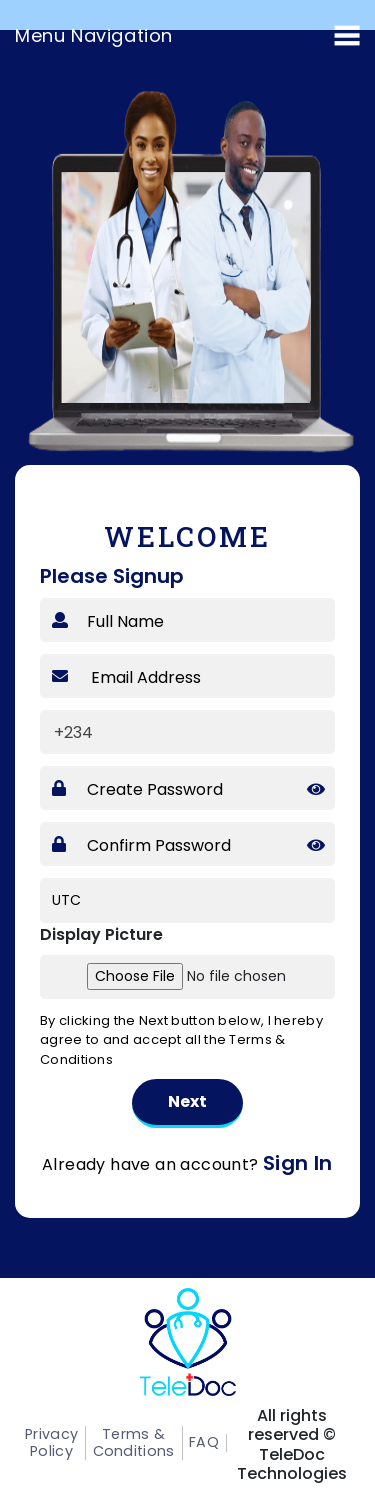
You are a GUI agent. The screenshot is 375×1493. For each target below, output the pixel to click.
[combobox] (82, 732)
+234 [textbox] (73, 732)
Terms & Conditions (128, 1442)
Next (187, 1101)
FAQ (193, 1442)
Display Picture (101, 934)
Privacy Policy (51, 1442)
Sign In (298, 1163)
